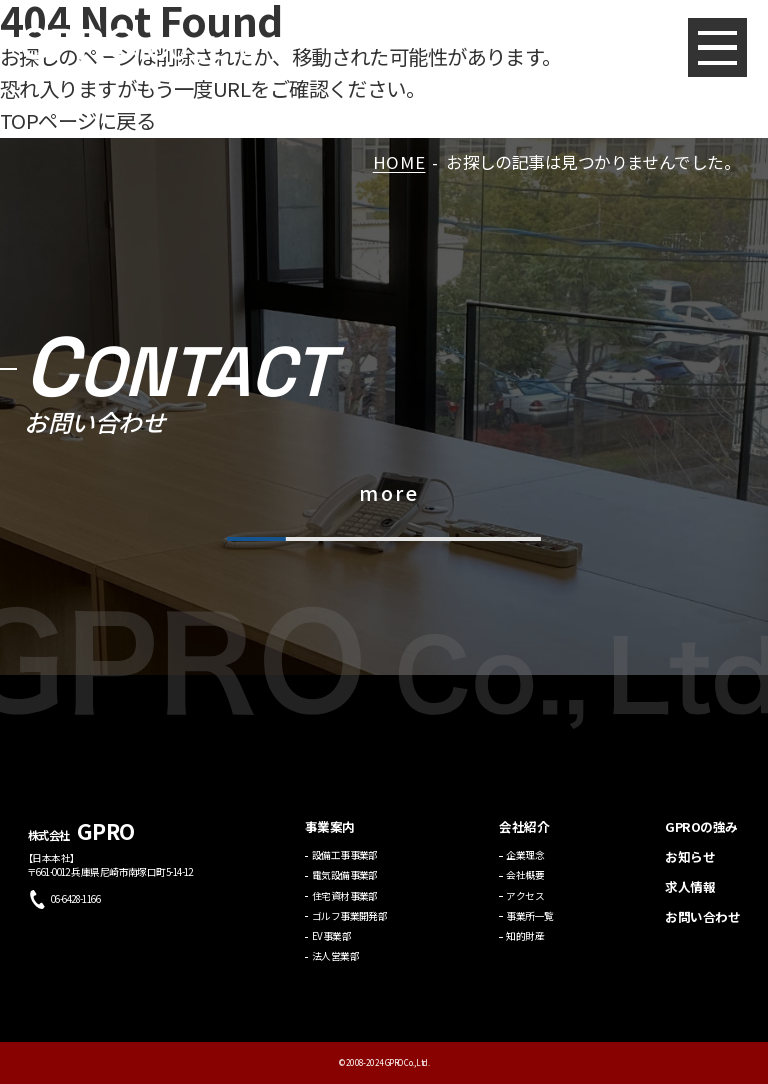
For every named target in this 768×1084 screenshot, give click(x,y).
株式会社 (81, 843)
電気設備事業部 (345, 884)
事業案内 (330, 835)
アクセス (525, 904)
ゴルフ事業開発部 (350, 924)
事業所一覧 (529, 924)
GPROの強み (701, 835)
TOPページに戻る (77, 120)
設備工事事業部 (345, 864)
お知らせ (690, 865)
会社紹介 (524, 835)
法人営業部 (335, 965)
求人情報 (690, 895)
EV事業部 (331, 945)
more (389, 492)
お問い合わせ (702, 925)
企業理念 (525, 864)
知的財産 (525, 945)
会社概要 (525, 884)
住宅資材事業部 (345, 904)
